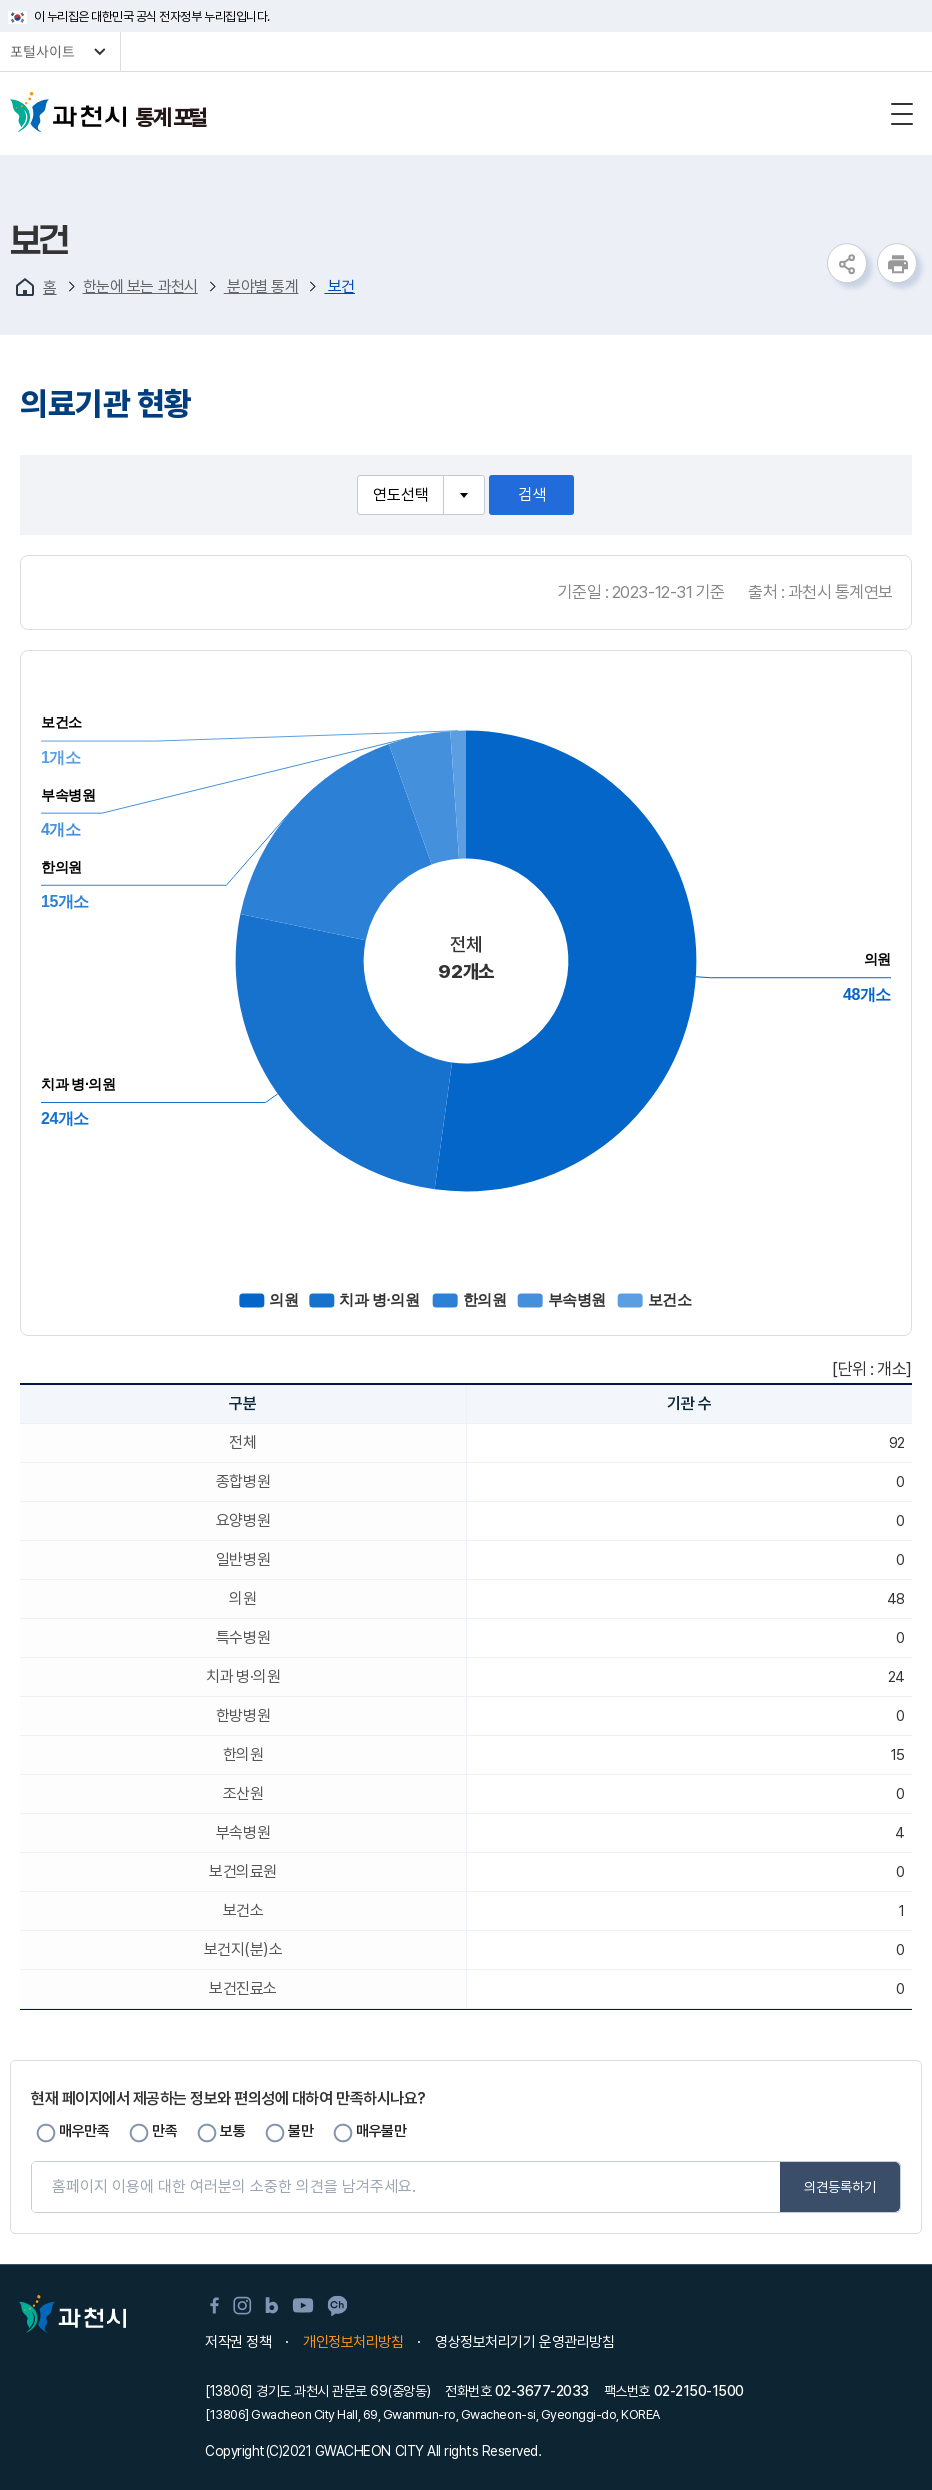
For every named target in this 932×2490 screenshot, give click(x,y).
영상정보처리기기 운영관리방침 (524, 2342)
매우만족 (84, 2131)
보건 (339, 286)
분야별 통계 (261, 286)
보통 (232, 2131)
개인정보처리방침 (353, 2342)
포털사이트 (42, 52)
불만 (300, 2131)
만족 (164, 2131)
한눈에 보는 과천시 (140, 286)
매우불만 (381, 2131)
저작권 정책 (238, 2342)
